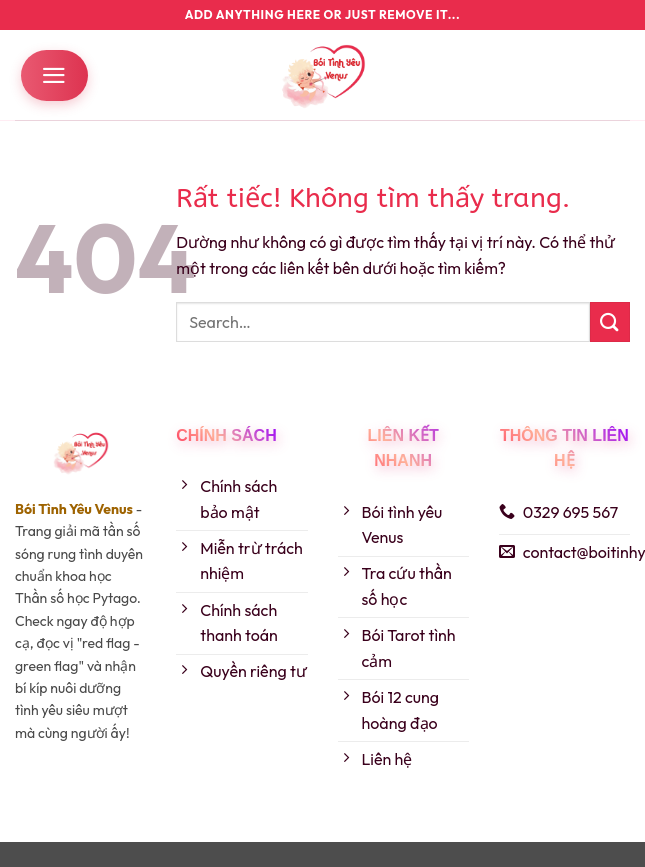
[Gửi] (610, 321)
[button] (54, 75)
